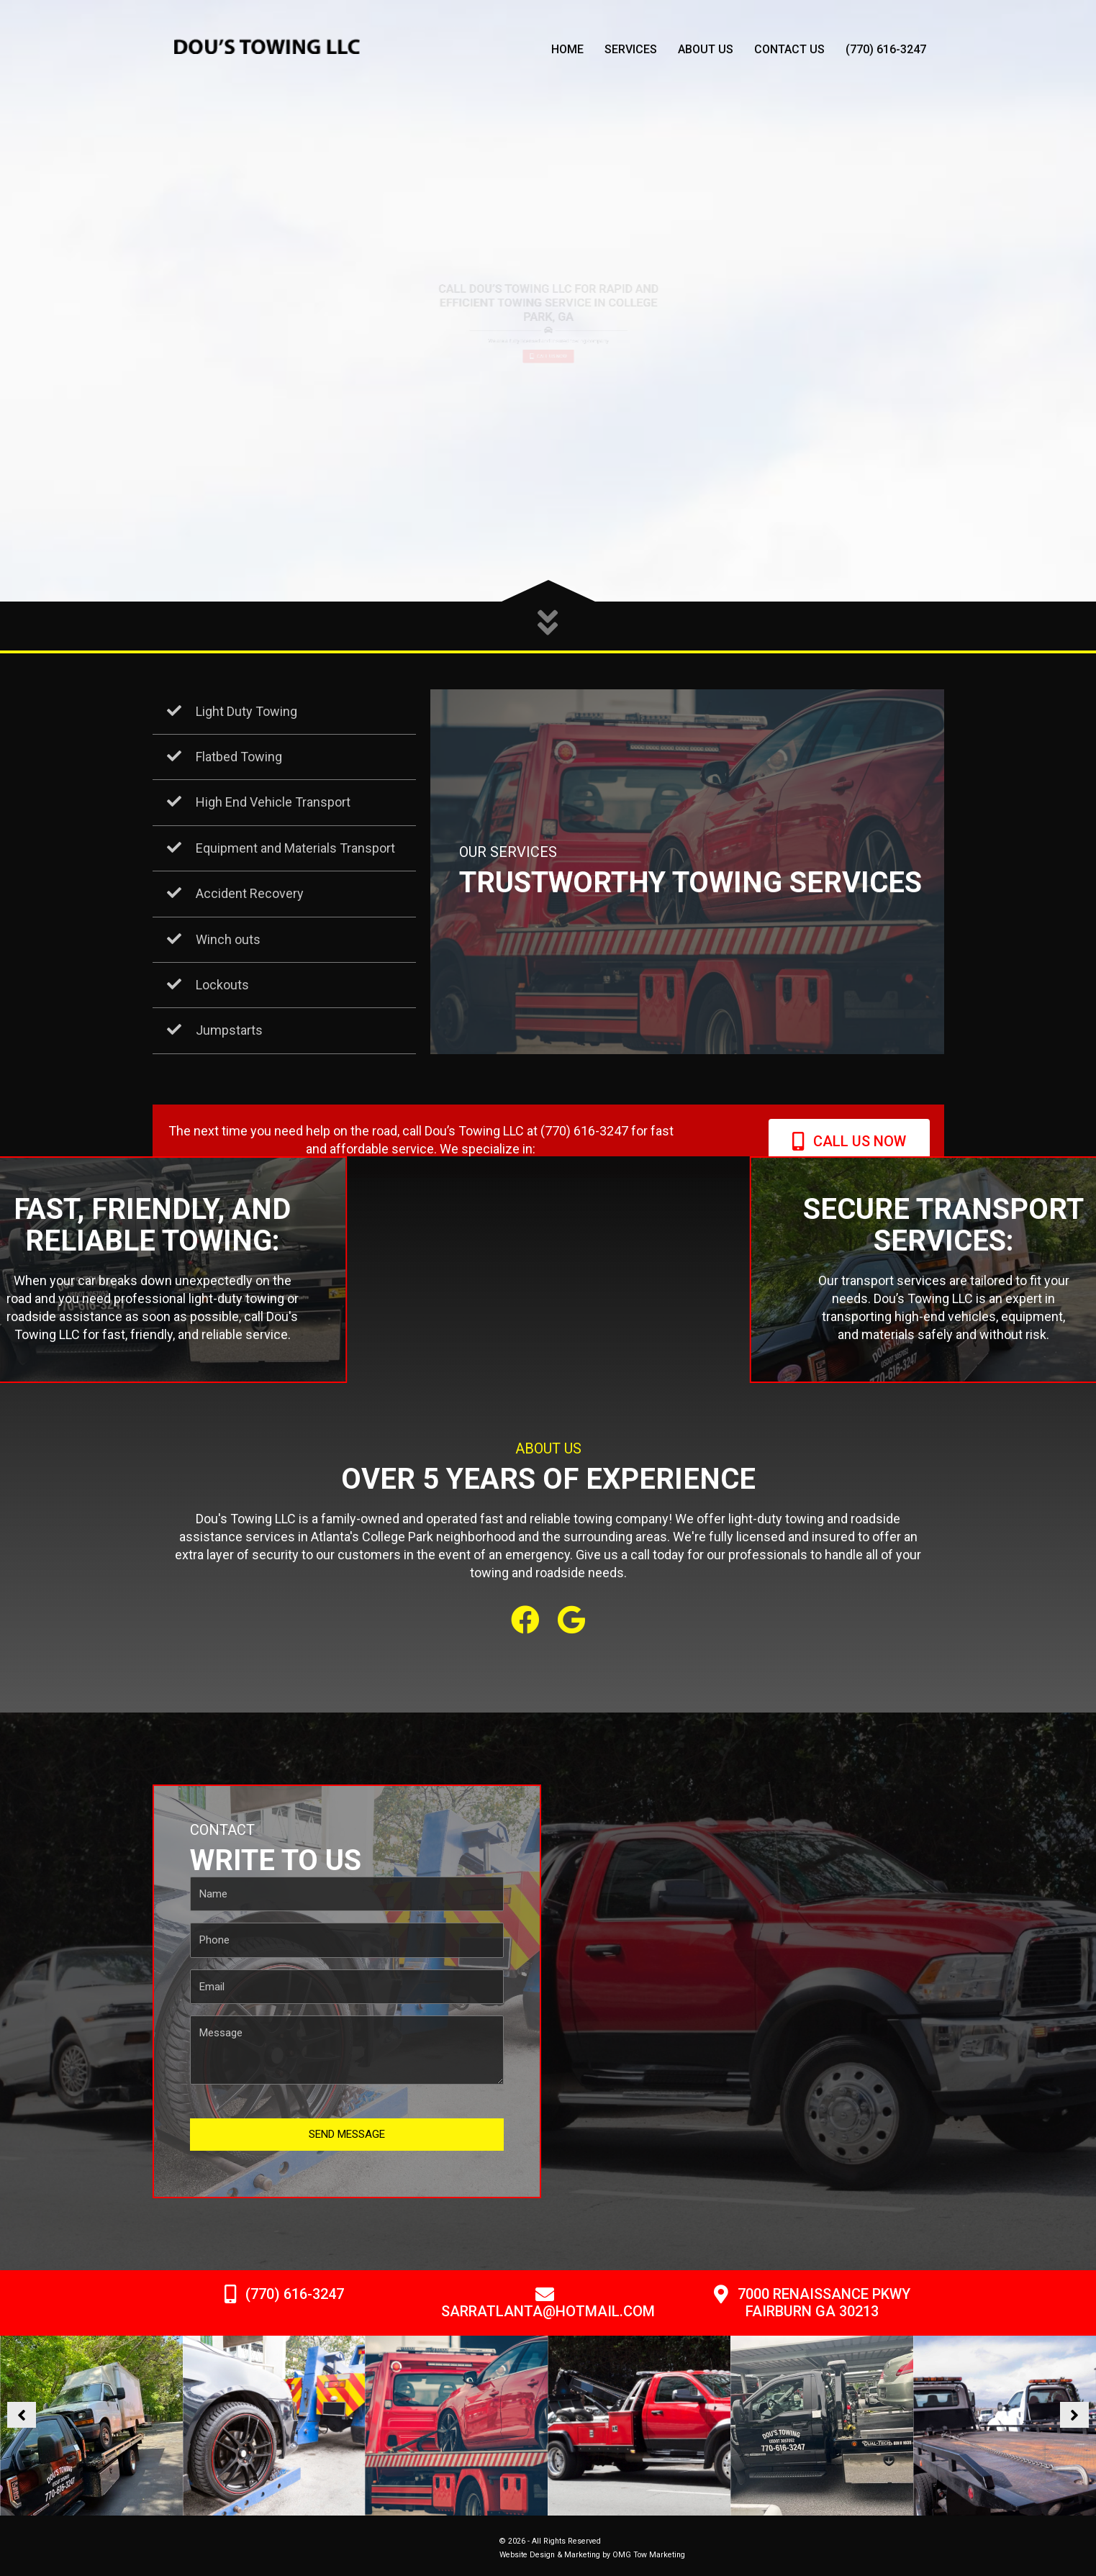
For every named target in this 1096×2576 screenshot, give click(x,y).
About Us (705, 49)
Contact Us (789, 49)
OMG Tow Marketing (648, 2554)
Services (630, 49)
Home (567, 49)
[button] (525, 1619)
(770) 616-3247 (886, 49)
